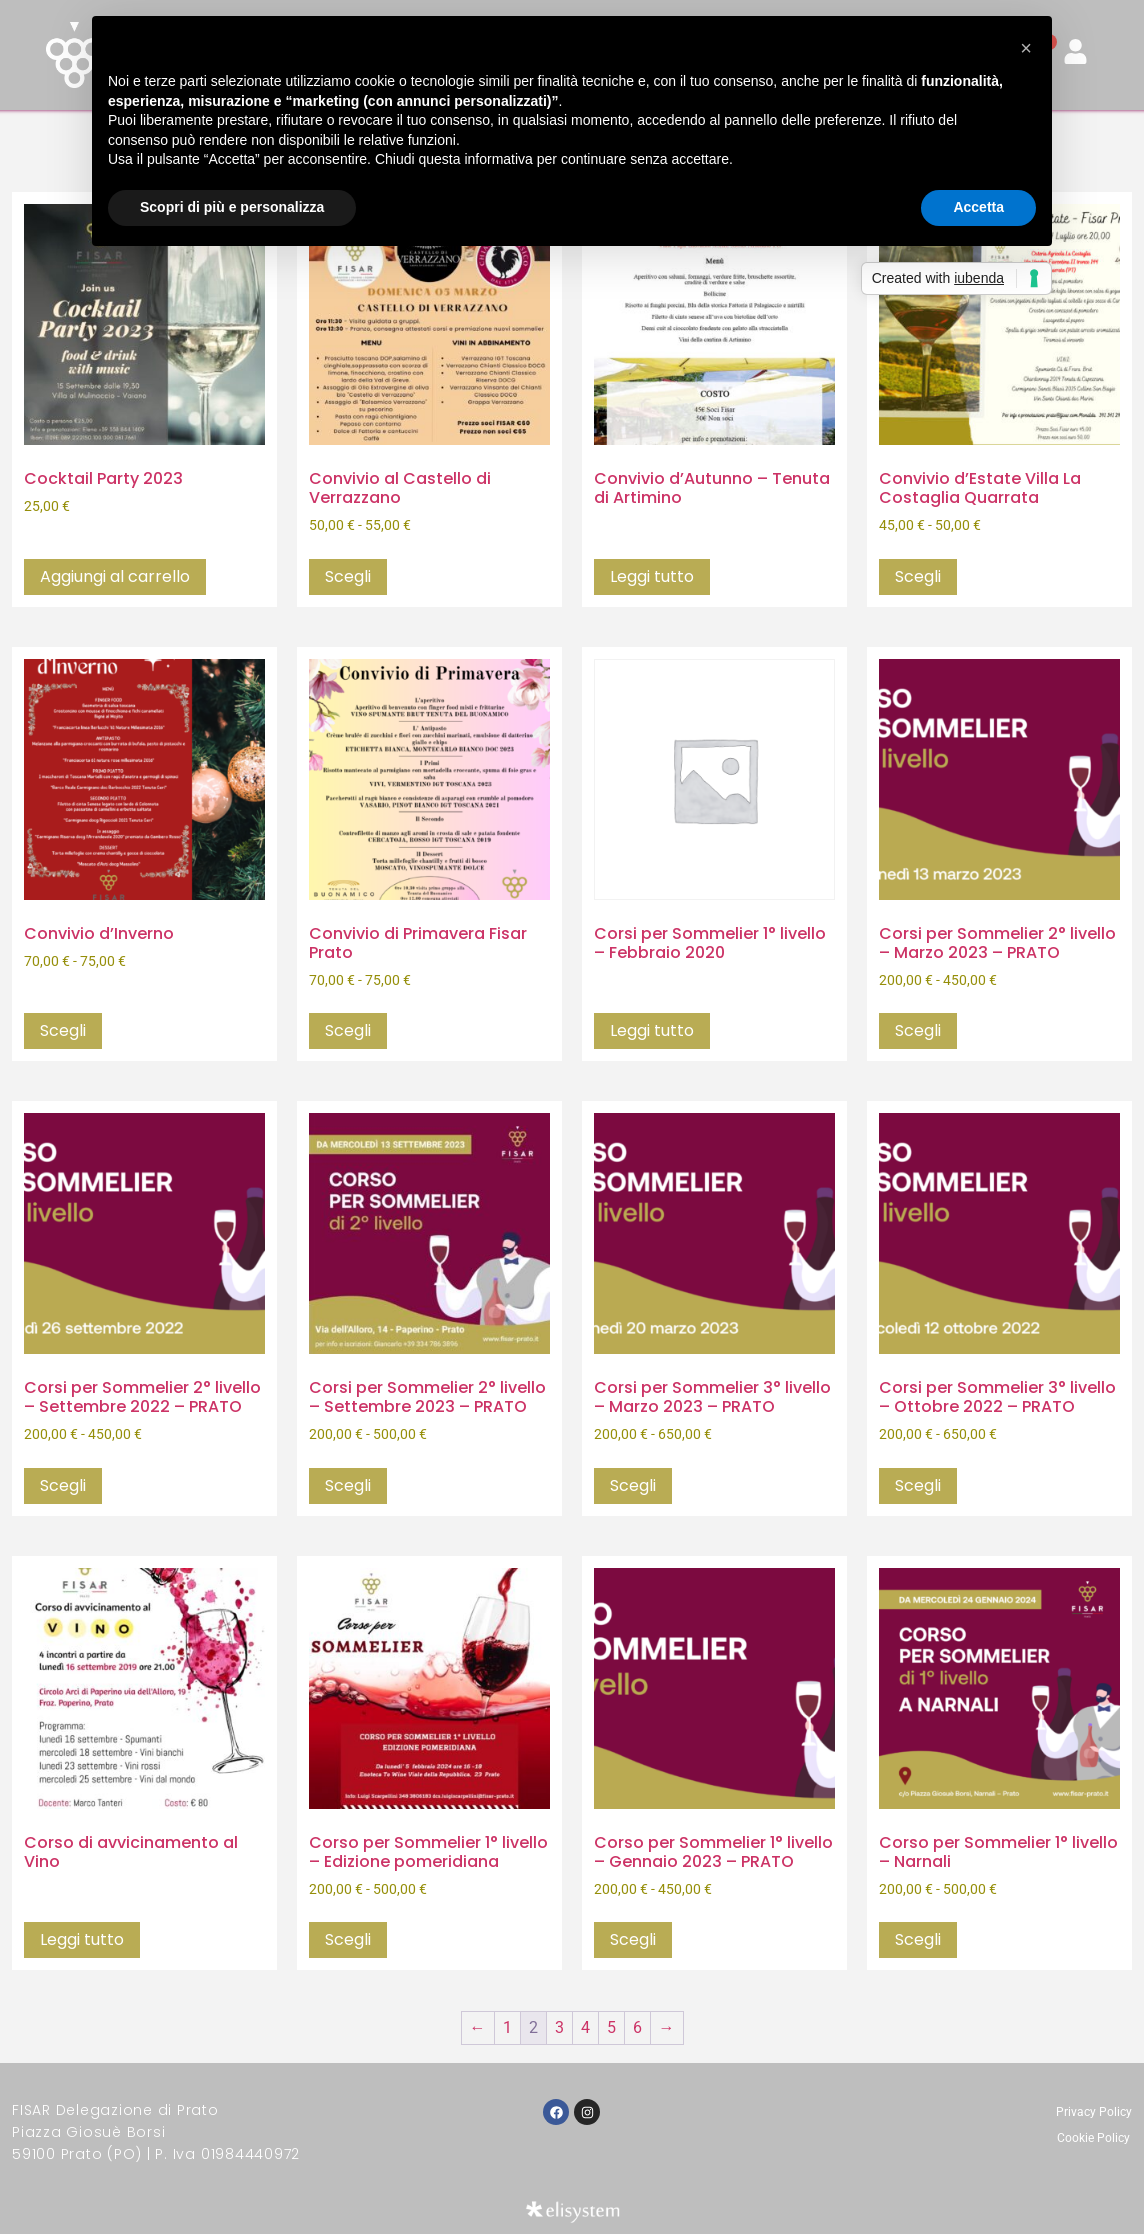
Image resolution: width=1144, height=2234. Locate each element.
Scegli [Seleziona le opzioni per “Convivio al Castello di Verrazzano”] (348, 576)
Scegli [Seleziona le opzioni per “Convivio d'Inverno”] (63, 1030)
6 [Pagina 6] (637, 2027)
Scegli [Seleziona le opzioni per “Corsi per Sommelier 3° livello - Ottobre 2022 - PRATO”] (918, 1485)
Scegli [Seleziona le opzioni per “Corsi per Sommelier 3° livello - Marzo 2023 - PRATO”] (633, 1485)
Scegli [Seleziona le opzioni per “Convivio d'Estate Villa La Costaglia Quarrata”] (918, 576)
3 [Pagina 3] (559, 2027)
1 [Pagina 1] (507, 2027)
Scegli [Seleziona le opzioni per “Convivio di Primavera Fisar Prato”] (348, 1030)
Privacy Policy (1094, 2112)
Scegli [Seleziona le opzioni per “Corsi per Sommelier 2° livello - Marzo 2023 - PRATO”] (918, 1030)
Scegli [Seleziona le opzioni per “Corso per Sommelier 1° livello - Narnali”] (918, 1939)
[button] (1026, 48)
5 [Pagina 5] (611, 2027)
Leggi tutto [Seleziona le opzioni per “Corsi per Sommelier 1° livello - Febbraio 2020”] (652, 1030)
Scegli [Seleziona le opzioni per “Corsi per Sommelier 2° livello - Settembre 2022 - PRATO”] (63, 1485)
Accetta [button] (978, 207)
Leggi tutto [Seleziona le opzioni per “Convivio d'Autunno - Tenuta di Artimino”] (652, 576)
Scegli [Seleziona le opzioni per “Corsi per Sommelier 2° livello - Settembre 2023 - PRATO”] (348, 1485)
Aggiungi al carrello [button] (115, 576)
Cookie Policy (1093, 2138)
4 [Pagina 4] (585, 2027)
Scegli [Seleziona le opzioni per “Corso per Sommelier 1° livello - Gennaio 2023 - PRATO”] (633, 1939)
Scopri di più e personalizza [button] (232, 207)
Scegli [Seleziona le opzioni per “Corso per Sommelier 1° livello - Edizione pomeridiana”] (348, 1939)
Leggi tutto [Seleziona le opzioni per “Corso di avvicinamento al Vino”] (82, 1939)
